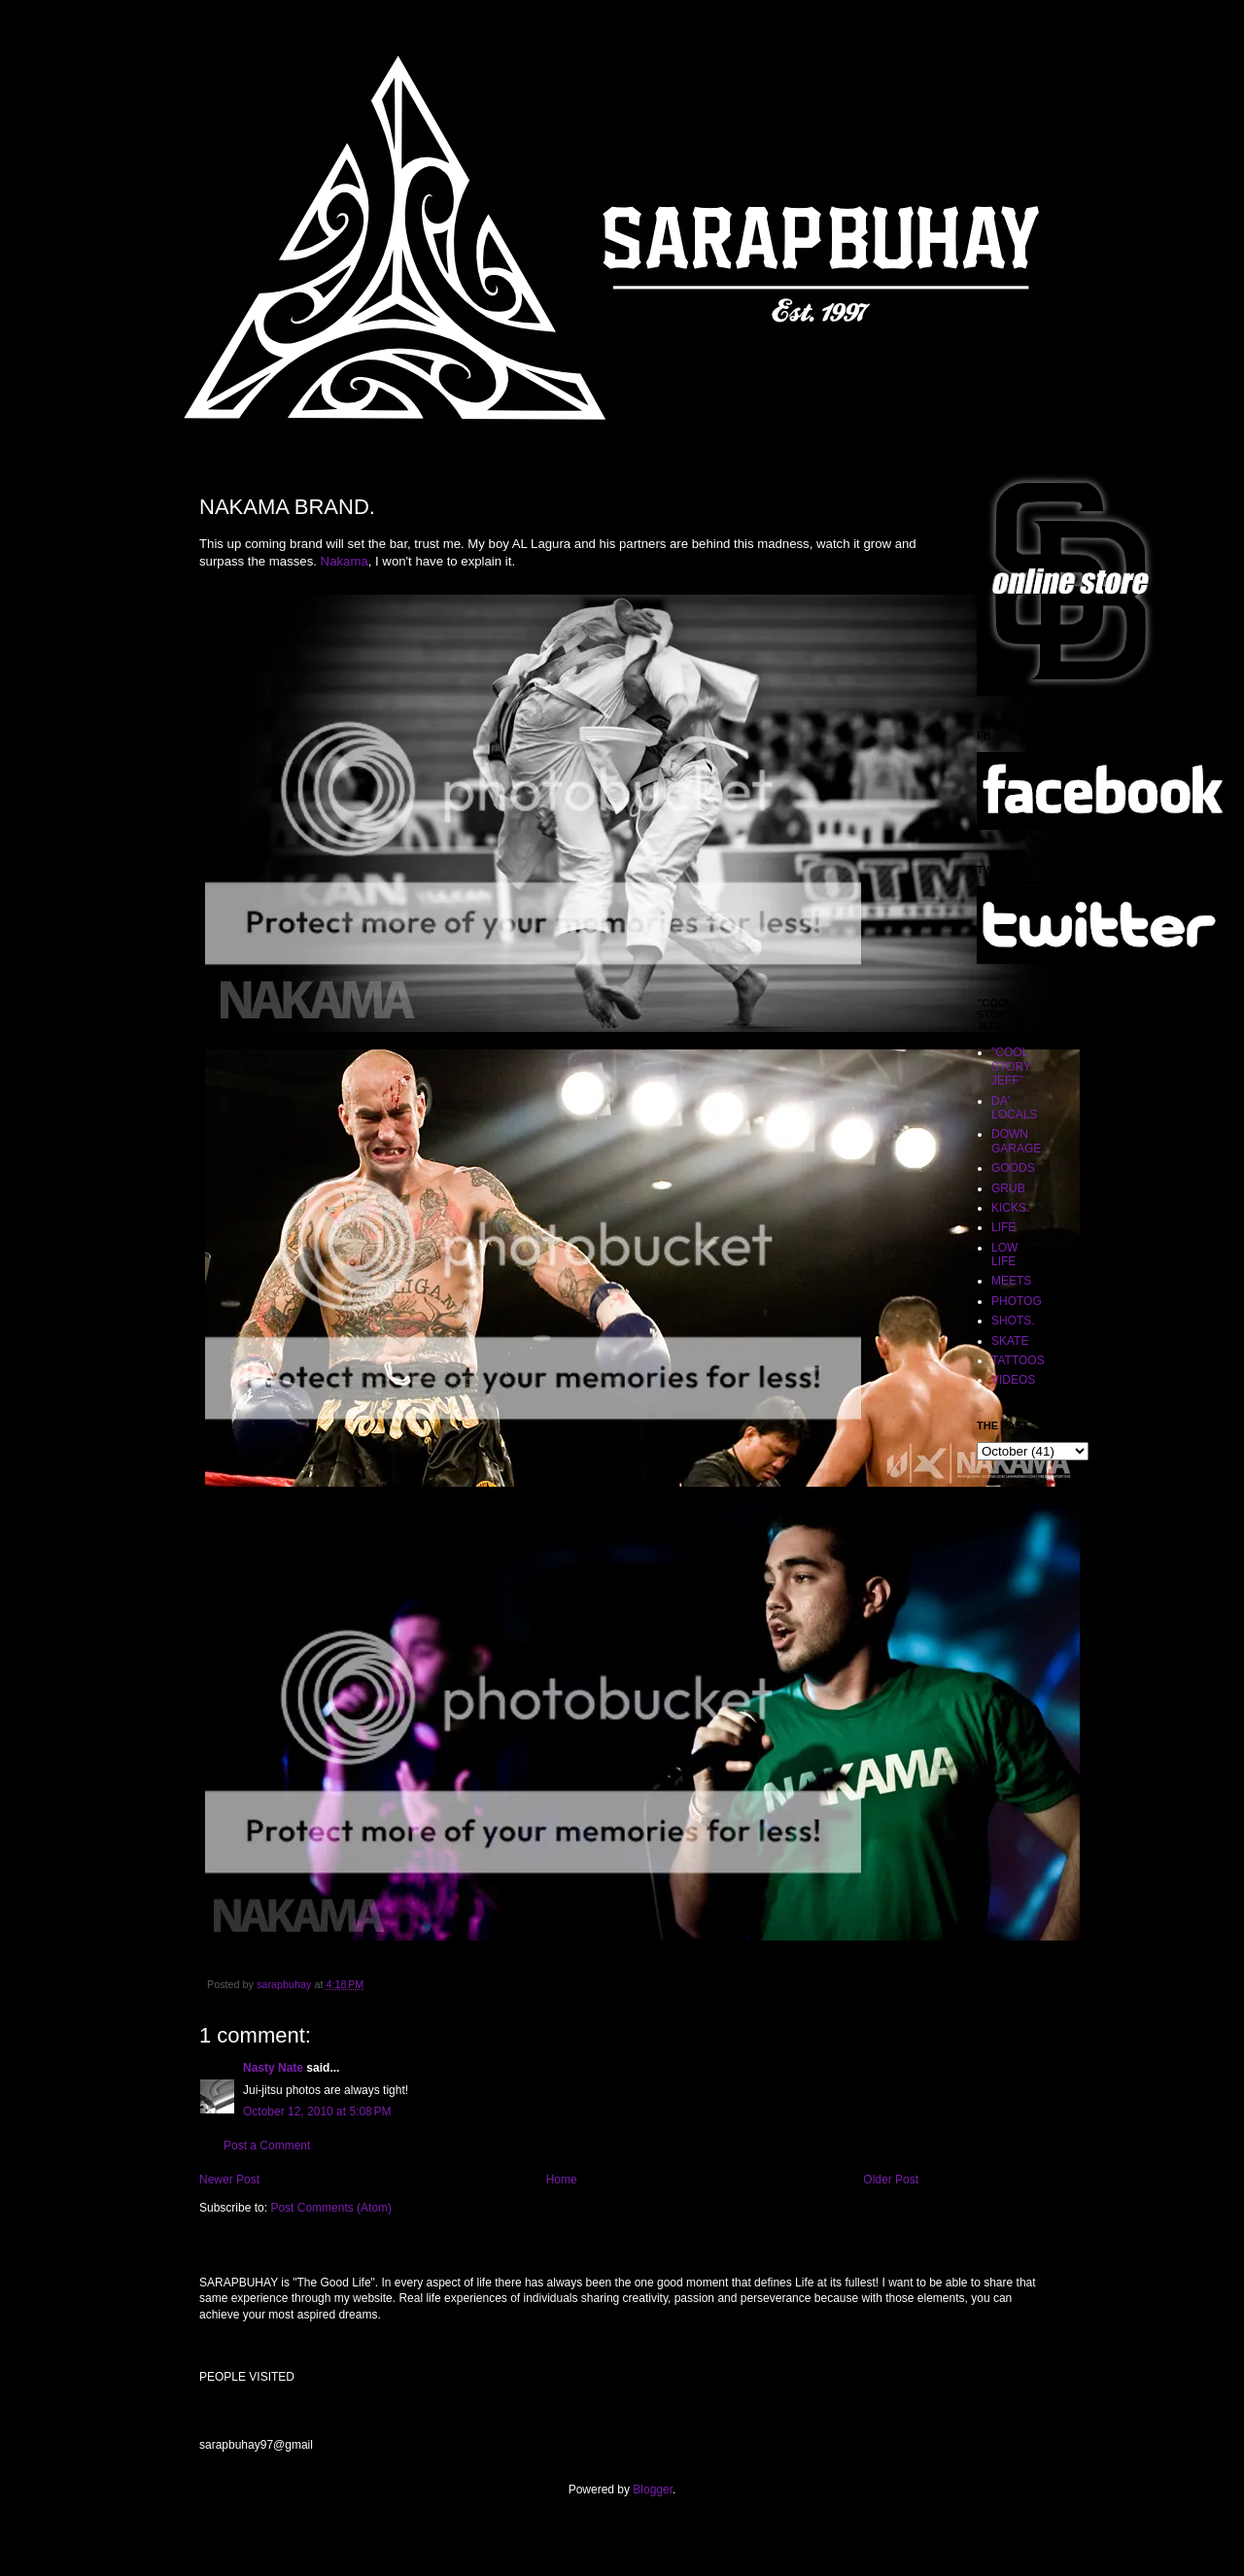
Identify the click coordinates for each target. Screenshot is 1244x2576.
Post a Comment (267, 2145)
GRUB (1008, 1188)
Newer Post (229, 2179)
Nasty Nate (273, 2068)
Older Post (890, 2179)
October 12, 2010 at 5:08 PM (317, 2111)
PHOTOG (1016, 1301)
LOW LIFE (1004, 1254)
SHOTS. (1013, 1320)
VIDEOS (1013, 1380)
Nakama (344, 561)
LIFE (1003, 1227)
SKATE (1009, 1341)
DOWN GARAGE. (1018, 1140)
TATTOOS (1018, 1360)
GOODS (1013, 1168)
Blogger (653, 2489)
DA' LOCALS (1014, 1107)
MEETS (1011, 1281)
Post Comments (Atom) (331, 2208)
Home (561, 2179)
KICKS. (1010, 1208)
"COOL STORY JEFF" (1011, 1066)
